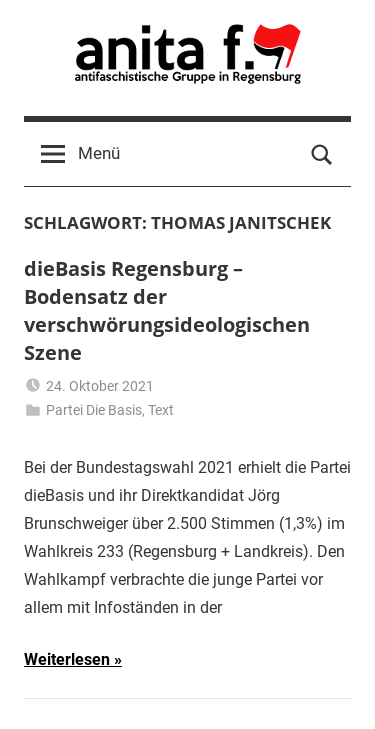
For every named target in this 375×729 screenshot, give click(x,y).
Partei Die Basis (94, 410)
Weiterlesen (67, 659)
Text (161, 410)
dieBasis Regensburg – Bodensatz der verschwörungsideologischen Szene (167, 310)
